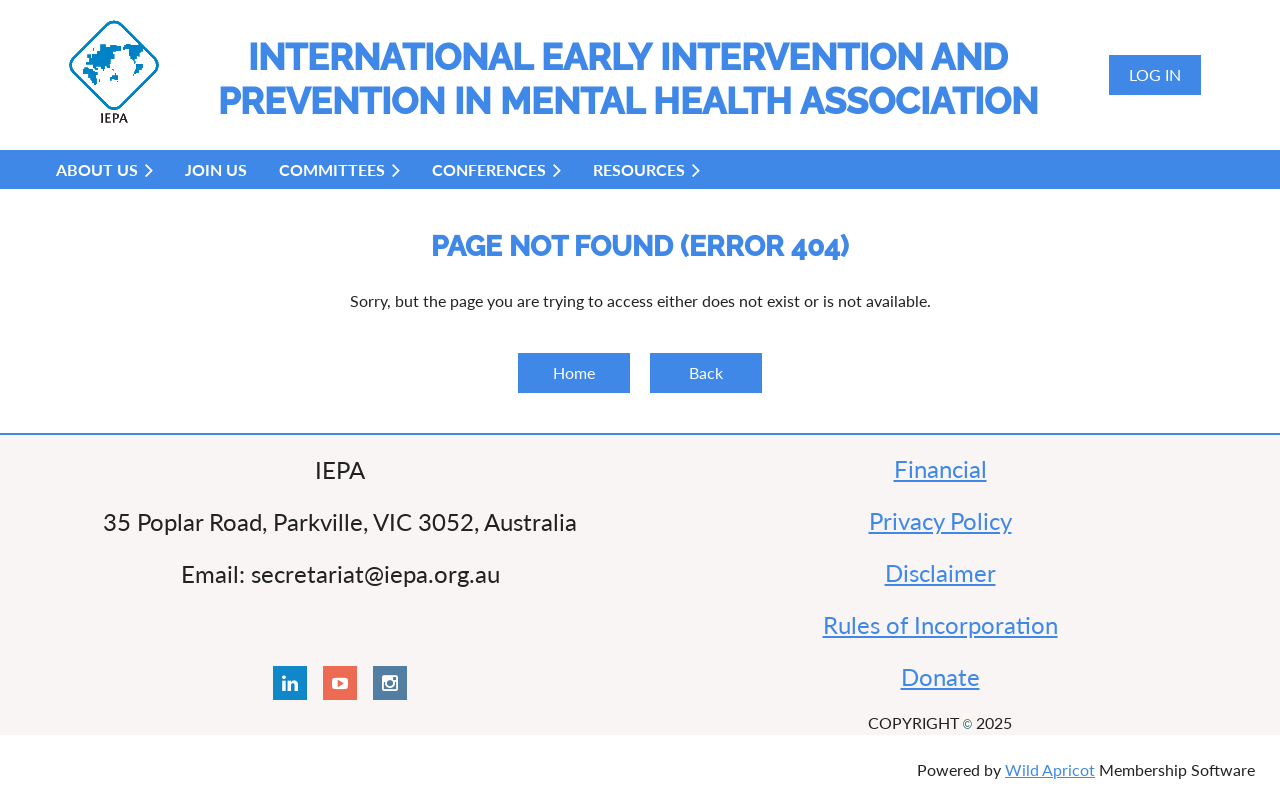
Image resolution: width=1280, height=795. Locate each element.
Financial (940, 468)
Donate (940, 676)
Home (574, 372)
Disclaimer (940, 572)
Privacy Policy (940, 520)
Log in (1155, 74)
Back (706, 372)
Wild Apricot (1050, 769)
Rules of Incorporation (940, 624)
